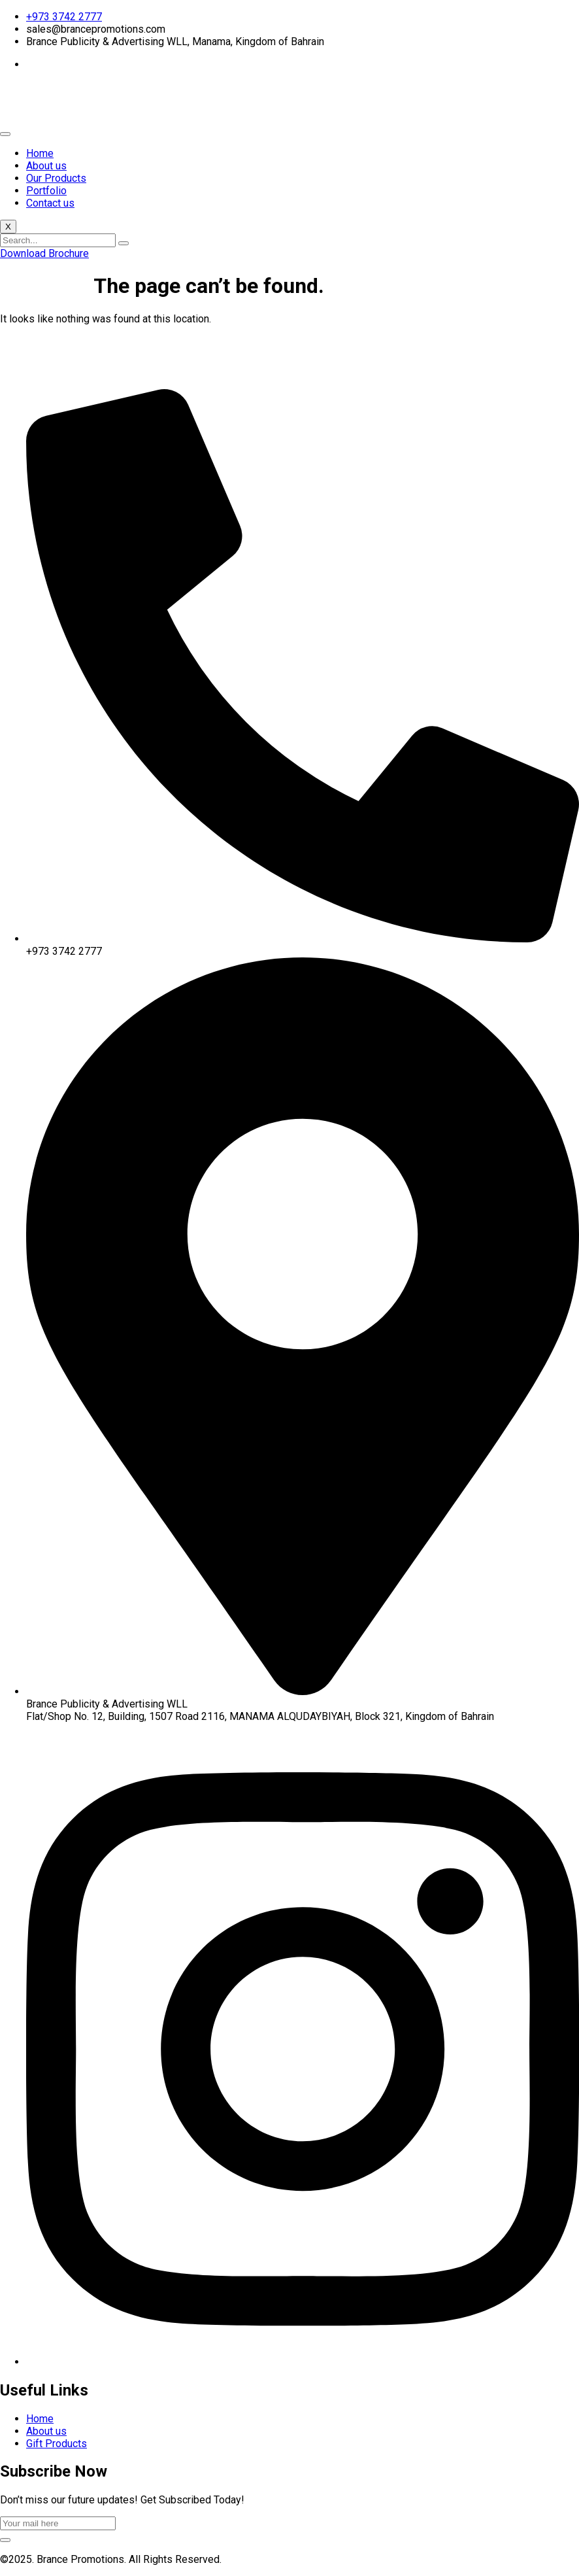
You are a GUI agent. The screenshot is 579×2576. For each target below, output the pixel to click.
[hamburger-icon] (5, 134)
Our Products (56, 178)
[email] (58, 2523)
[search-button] (123, 243)
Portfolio (46, 190)
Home (40, 153)
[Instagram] (302, 2362)
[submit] (5, 2540)
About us (46, 166)
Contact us (50, 203)
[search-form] (58, 240)
